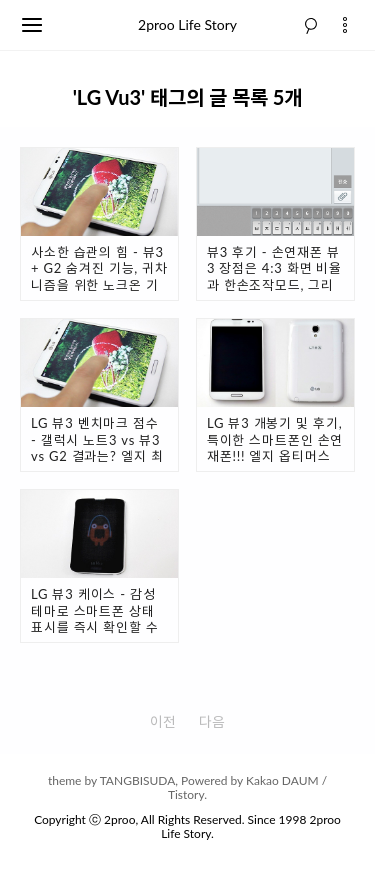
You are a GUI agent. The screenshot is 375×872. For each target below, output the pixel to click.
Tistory (186, 794)
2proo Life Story (187, 24)
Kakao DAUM (282, 780)
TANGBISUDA (138, 780)
